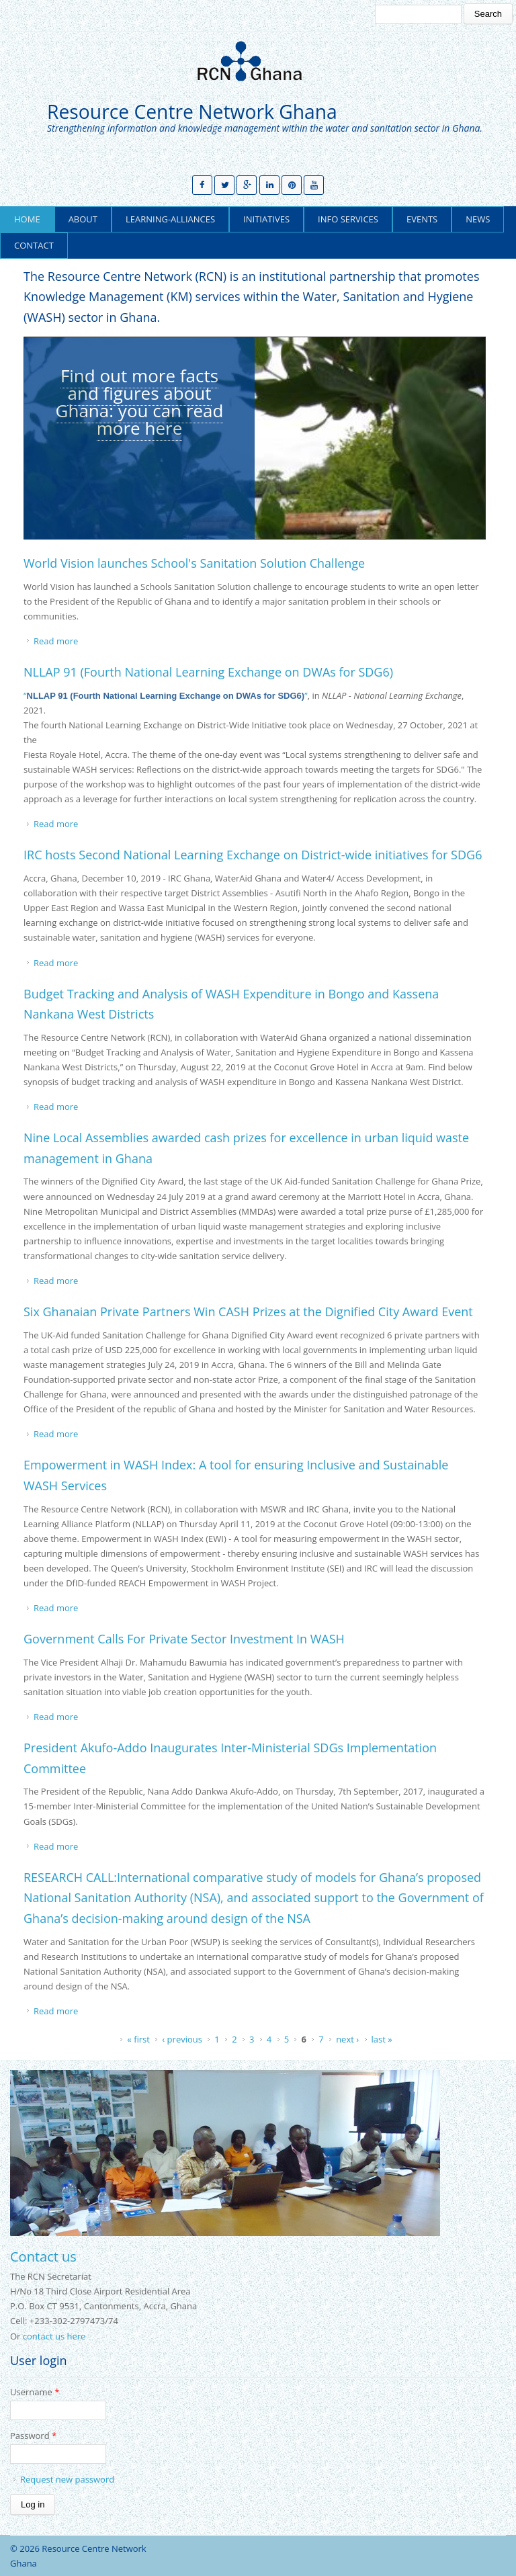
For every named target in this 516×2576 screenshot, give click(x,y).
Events (421, 219)
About (83, 219)
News (478, 219)
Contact (34, 245)
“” (166, 695)
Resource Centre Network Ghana (192, 112)
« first (138, 2039)
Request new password (67, 2479)
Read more (56, 641)
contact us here (54, 2336)
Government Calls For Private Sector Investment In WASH (184, 1639)
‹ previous (182, 2039)
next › (347, 2039)
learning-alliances (170, 219)
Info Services (348, 219)
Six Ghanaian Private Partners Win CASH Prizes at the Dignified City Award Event (248, 1311)
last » (382, 2039)
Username (34, 2392)
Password (33, 2436)
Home (27, 219)
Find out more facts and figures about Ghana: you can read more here (140, 401)
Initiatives (266, 219)
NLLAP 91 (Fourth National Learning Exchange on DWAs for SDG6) (208, 672)
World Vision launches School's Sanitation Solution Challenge (194, 563)
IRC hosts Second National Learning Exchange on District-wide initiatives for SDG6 (253, 855)
